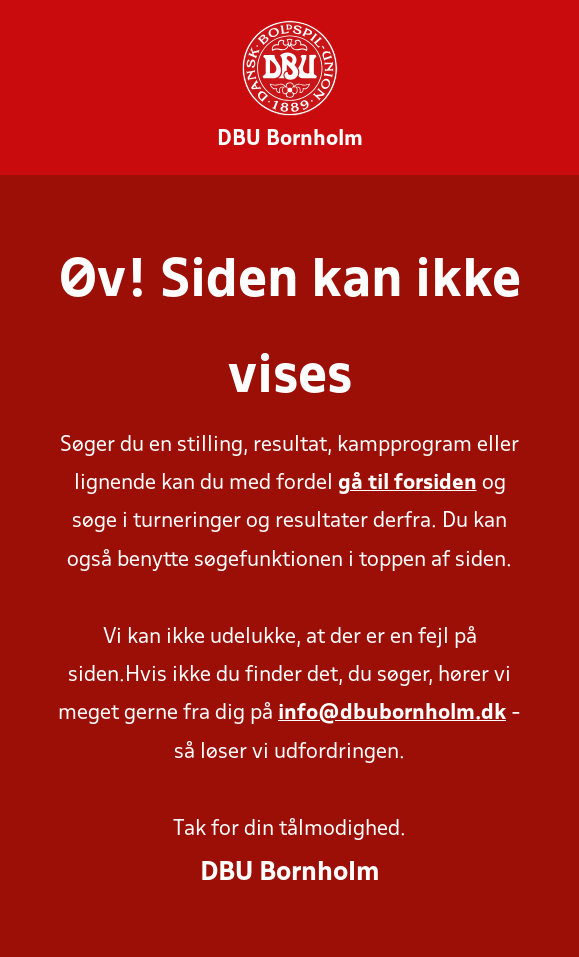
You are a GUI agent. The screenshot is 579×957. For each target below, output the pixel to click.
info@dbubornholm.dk (392, 713)
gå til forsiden (407, 483)
